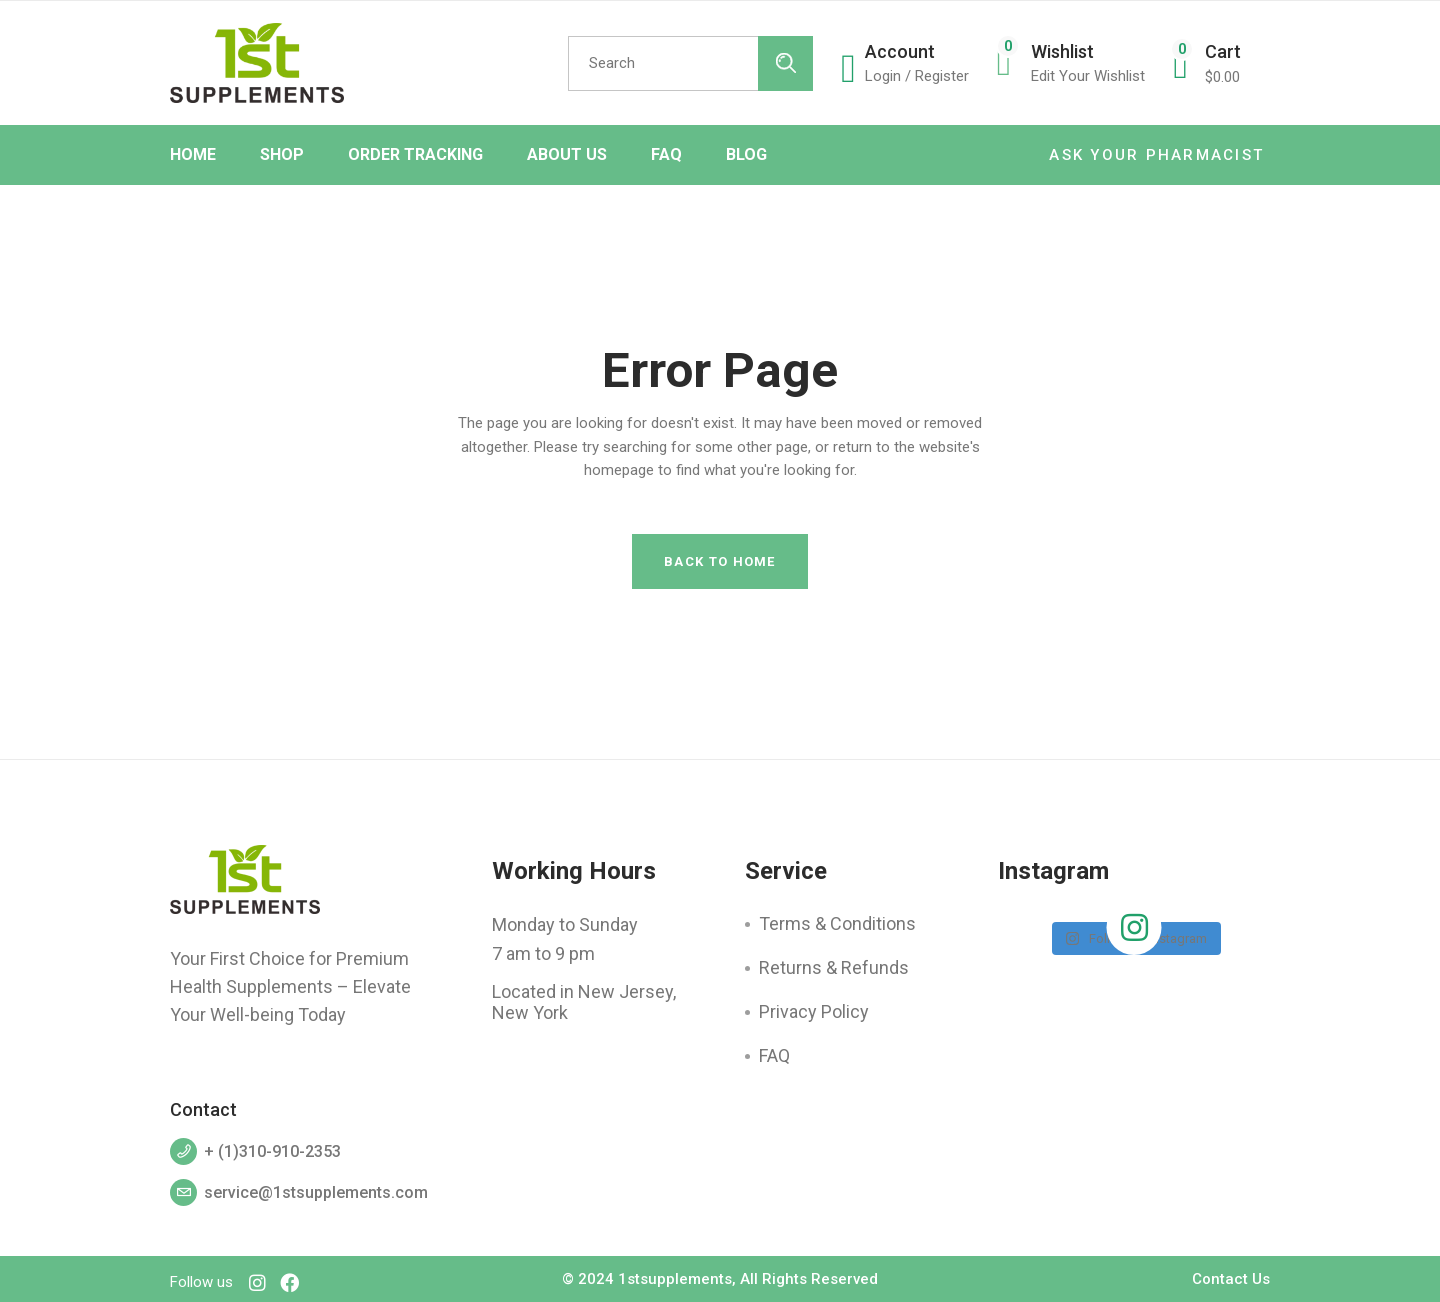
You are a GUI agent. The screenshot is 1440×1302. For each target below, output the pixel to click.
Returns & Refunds (834, 967)
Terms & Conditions (837, 923)
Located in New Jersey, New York (584, 1002)
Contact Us (1231, 1279)
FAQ (774, 1055)
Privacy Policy (814, 1011)
